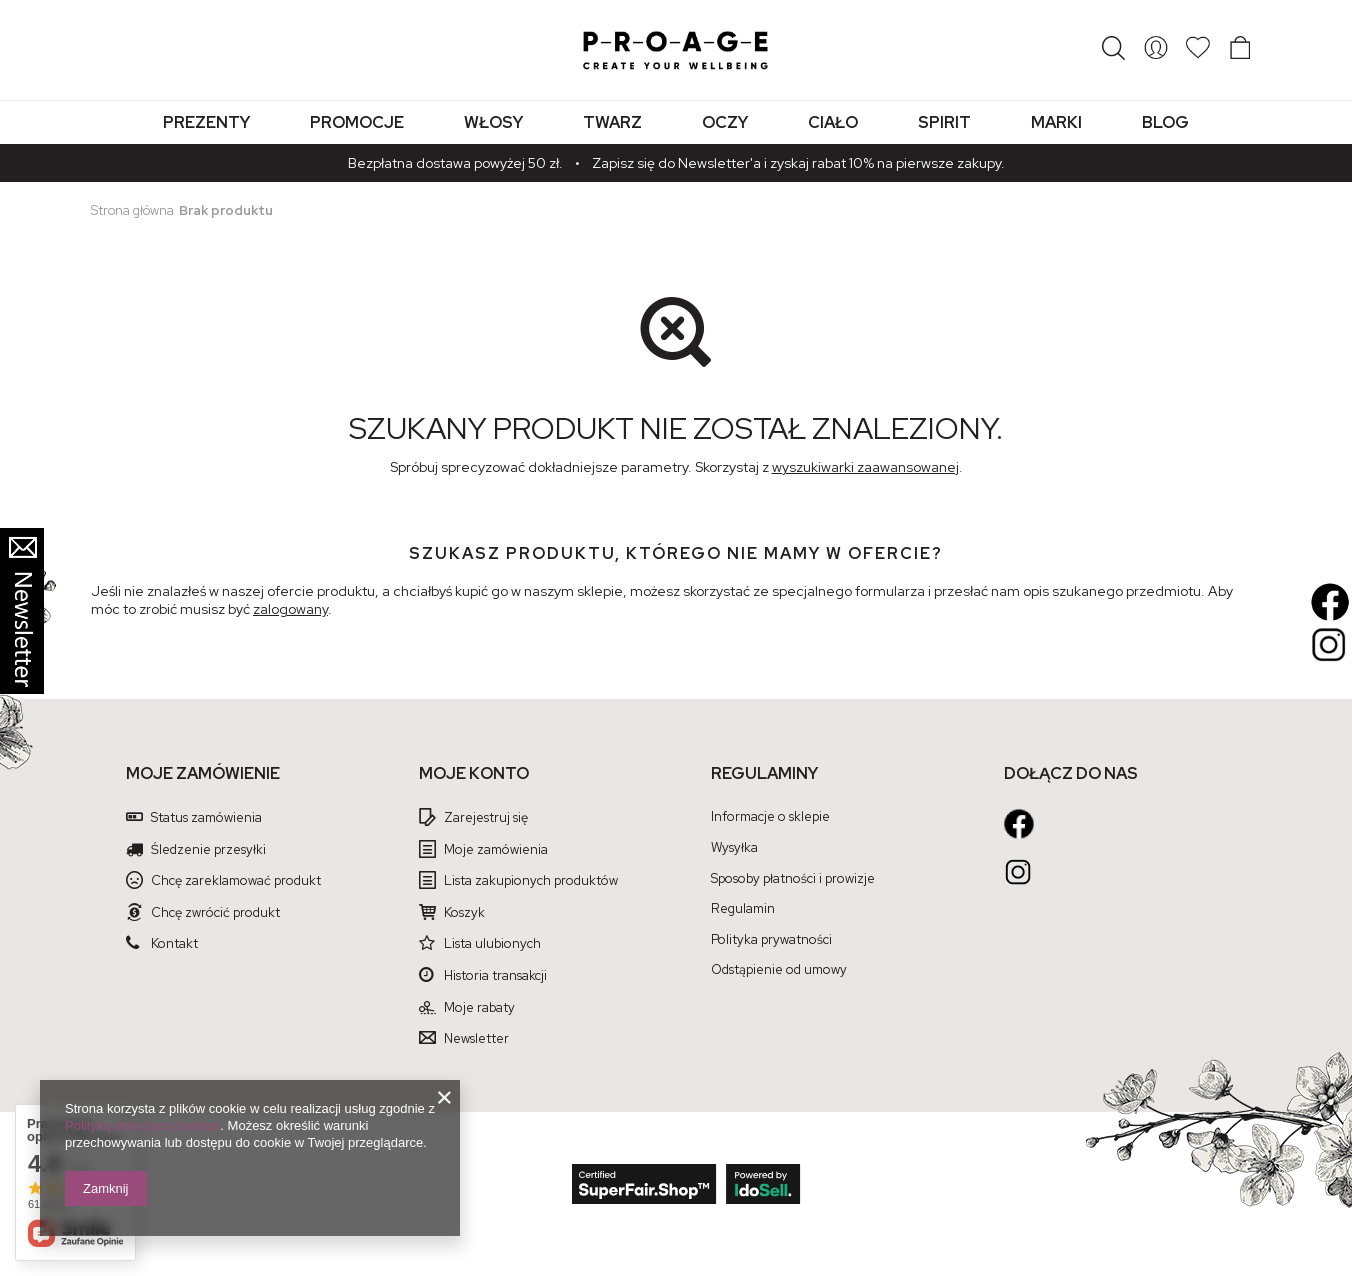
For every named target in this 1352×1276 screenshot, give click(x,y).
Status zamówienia (206, 818)
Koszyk (464, 913)
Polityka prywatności (771, 940)
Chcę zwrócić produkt (215, 913)
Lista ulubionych (492, 944)
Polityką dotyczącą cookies (142, 1125)
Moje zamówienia (496, 850)
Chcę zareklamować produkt (236, 881)
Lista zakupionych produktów (531, 881)
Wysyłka (734, 848)
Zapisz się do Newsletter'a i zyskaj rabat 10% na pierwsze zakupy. (798, 163)
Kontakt (174, 944)
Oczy (725, 122)
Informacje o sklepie (770, 817)
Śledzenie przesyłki (208, 850)
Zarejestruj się (486, 818)
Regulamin (743, 909)
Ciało (833, 122)
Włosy (493, 122)
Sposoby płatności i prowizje (793, 879)
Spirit (944, 122)
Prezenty (206, 122)
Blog (1165, 122)
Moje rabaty (479, 1008)
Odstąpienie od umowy (779, 970)
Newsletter (476, 1039)
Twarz (612, 122)
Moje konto (474, 774)
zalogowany (290, 609)
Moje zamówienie (203, 774)
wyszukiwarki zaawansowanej (865, 467)
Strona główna (132, 210)
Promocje (357, 122)
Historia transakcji (495, 976)
